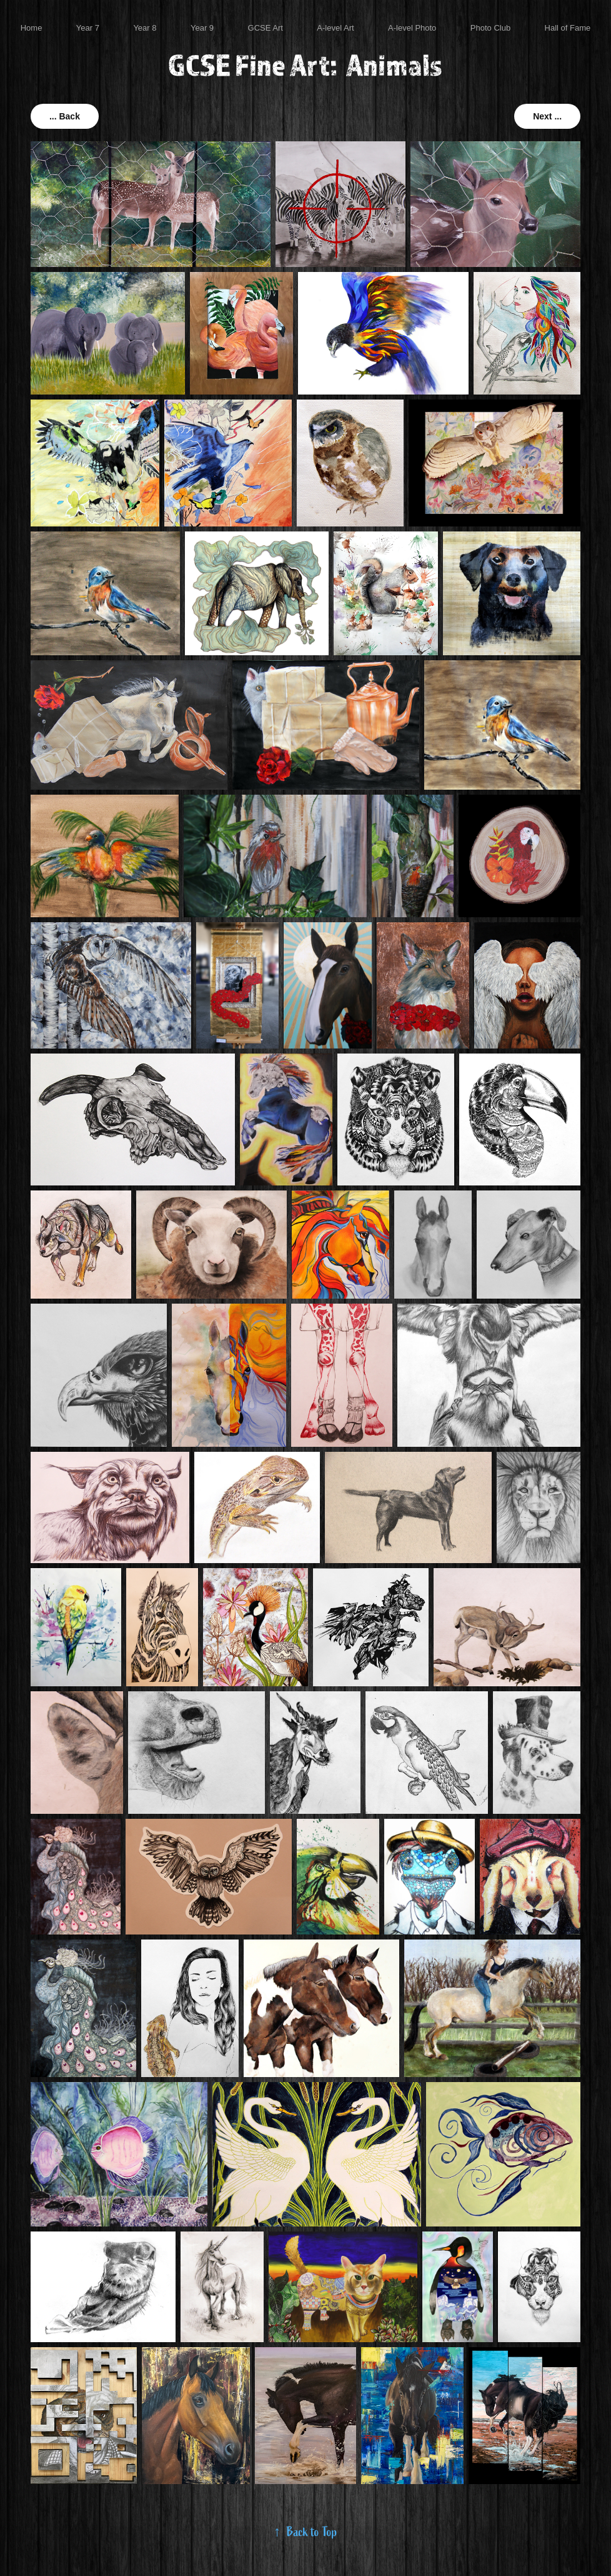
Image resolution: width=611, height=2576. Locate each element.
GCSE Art (265, 28)
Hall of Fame (568, 28)
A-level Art (335, 28)
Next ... (547, 116)
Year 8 (144, 28)
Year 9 (202, 28)
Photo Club (490, 28)
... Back (64, 116)
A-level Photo (412, 28)
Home (31, 28)
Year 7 (87, 28)
